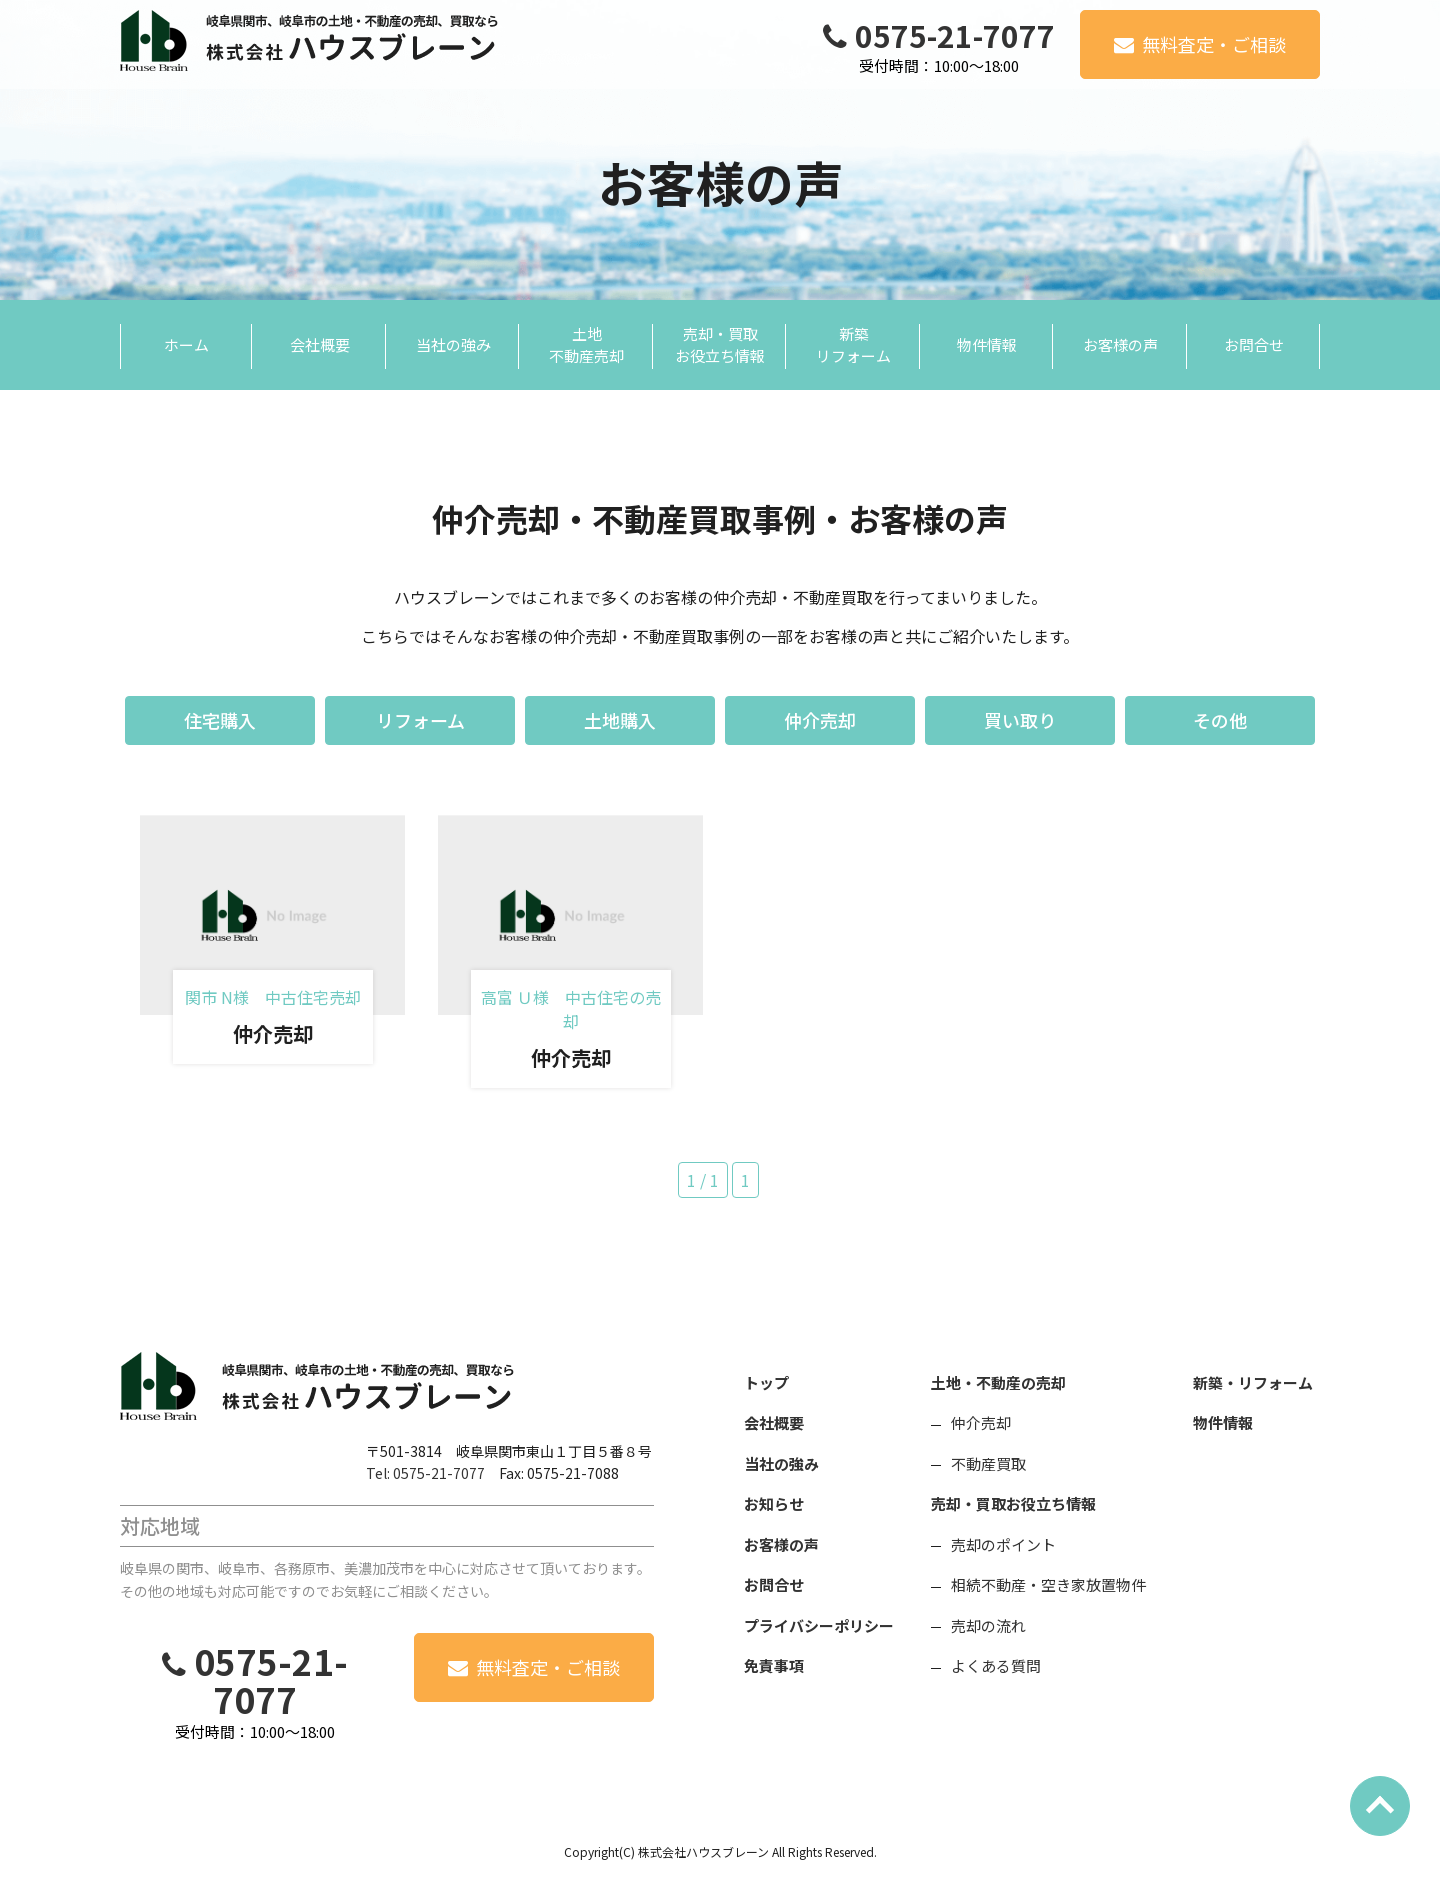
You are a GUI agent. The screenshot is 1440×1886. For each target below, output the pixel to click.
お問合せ (774, 1584)
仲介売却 (820, 720)
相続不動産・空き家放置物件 (1048, 1584)
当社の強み (781, 1463)
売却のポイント (1003, 1544)
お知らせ (774, 1503)
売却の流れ (988, 1625)
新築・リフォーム (1253, 1382)
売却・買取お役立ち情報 (1013, 1503)
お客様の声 (781, 1544)
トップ (766, 1382)
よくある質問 (996, 1665)
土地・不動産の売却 (998, 1382)
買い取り (1020, 720)
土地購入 (620, 720)
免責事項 (774, 1665)
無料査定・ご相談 (1214, 44)
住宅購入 (220, 720)
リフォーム (420, 720)
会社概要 (774, 1422)
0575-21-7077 (955, 35)
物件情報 (1223, 1422)
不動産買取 (988, 1463)
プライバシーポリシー (819, 1625)
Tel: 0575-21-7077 (425, 1473)
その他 (1220, 720)
